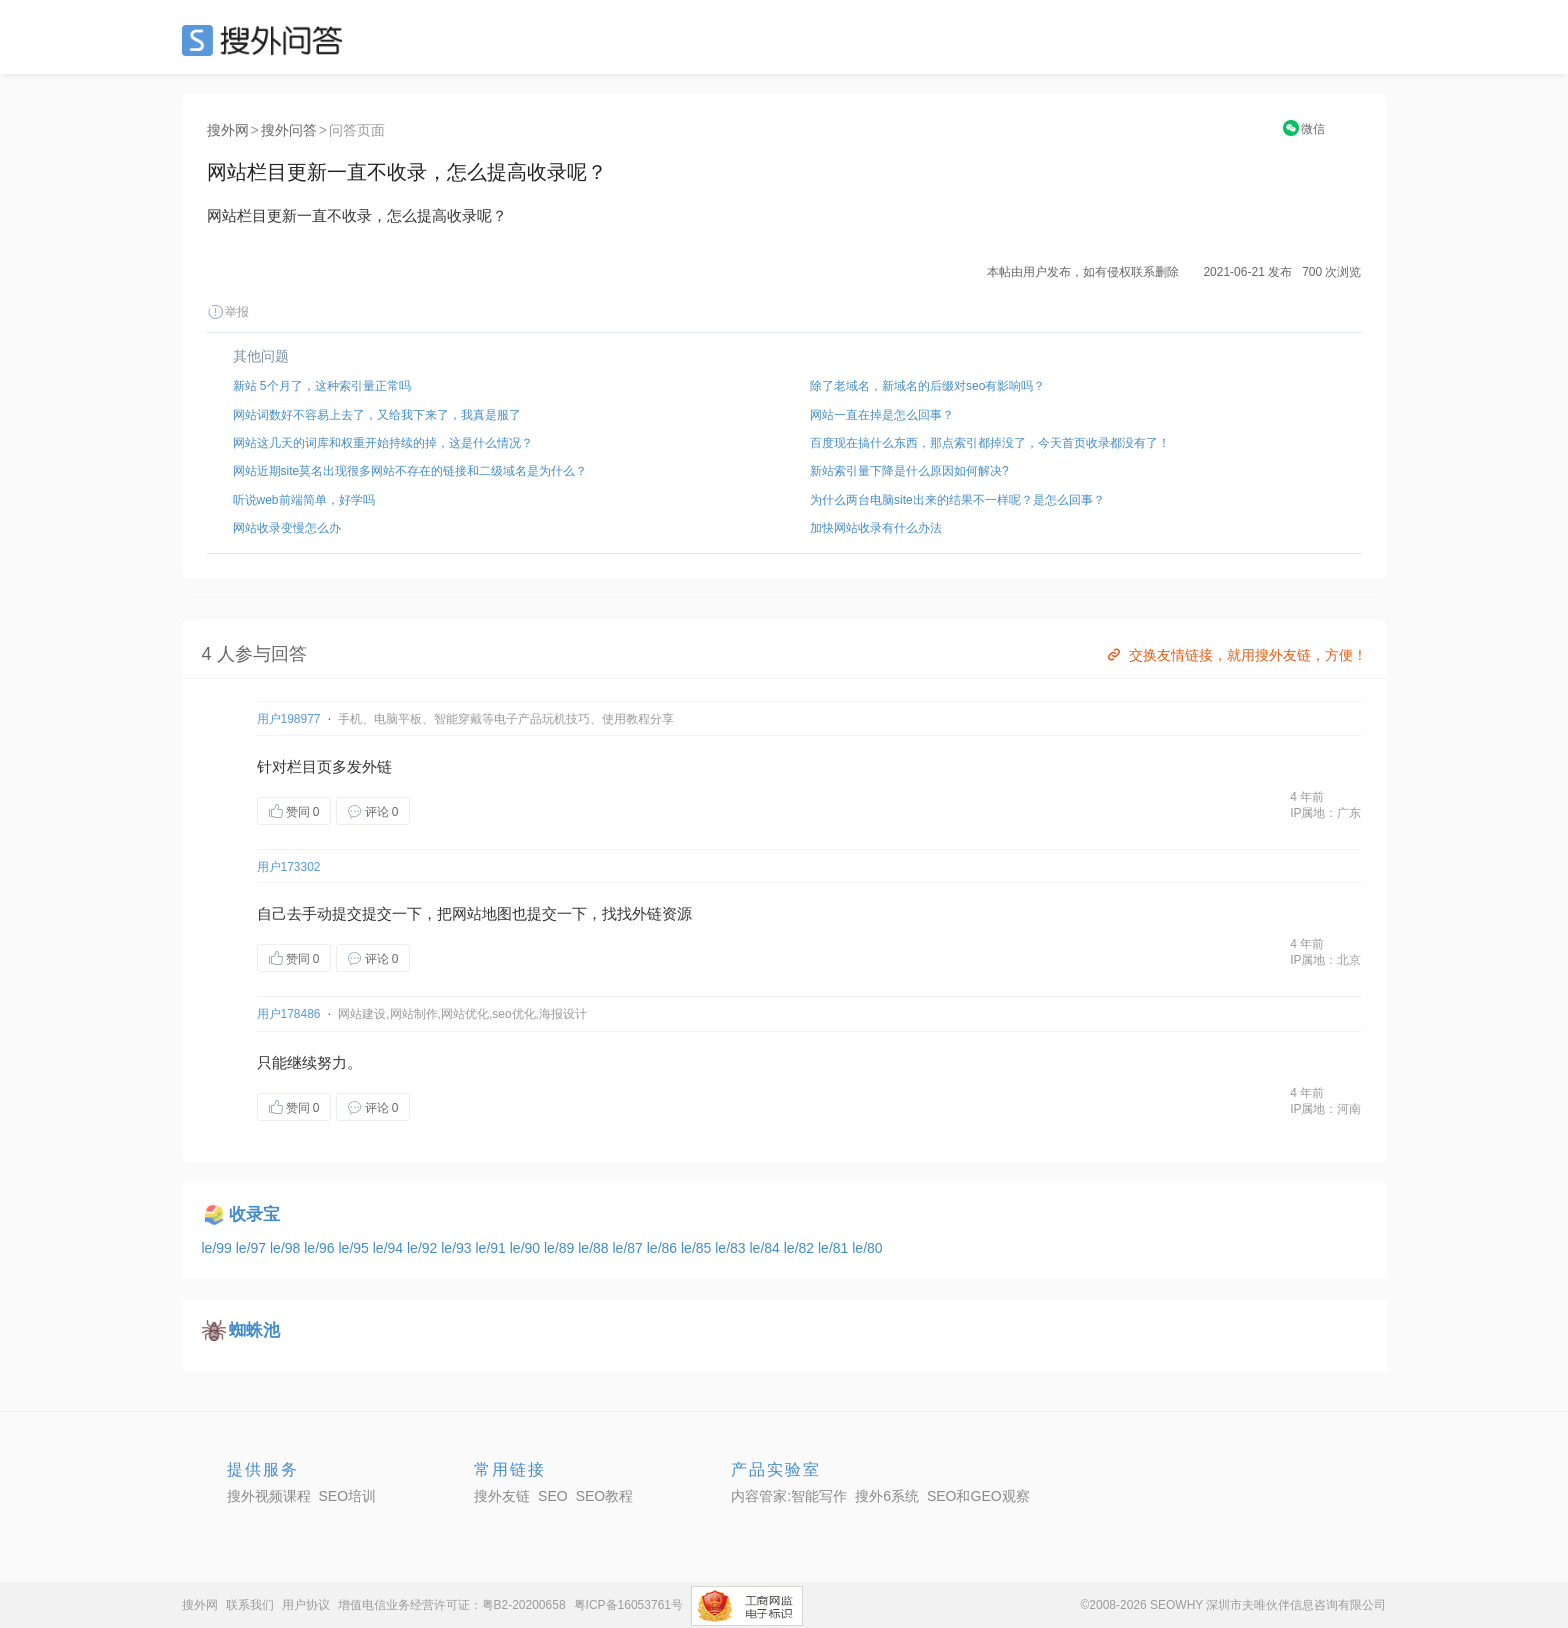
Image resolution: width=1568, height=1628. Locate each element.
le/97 (253, 1248)
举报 (228, 312)
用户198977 (289, 719)
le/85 (698, 1248)
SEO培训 (348, 1496)
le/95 (356, 1248)
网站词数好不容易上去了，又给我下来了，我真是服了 (377, 415)
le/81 (835, 1248)
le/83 (732, 1248)
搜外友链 (502, 1496)
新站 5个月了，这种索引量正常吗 (322, 386)
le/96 (321, 1248)
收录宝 (254, 1214)
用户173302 (289, 867)
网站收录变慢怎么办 (287, 528)
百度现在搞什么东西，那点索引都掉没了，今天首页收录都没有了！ (990, 443)
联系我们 (250, 1605)
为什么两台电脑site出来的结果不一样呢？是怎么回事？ (957, 500)
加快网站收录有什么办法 (876, 528)
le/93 (458, 1248)
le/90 (527, 1248)
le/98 (287, 1248)
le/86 (664, 1248)
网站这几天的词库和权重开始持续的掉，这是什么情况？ (383, 443)
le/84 (767, 1248)
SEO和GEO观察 (978, 1496)
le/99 (219, 1248)
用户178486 (289, 1014)
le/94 (390, 1248)
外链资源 (662, 913)
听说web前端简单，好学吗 (304, 500)
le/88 (595, 1248)
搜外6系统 (887, 1496)
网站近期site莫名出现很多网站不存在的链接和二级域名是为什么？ (410, 471)
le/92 (424, 1248)
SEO (267, 40)
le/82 (801, 1248)
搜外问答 (289, 130)
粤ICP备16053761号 (628, 1605)
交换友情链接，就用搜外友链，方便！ (1235, 655)
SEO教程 (605, 1496)
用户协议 (306, 1605)
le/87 (630, 1248)
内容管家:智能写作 (789, 1496)
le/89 (561, 1248)
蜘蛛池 (254, 1330)
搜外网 (228, 130)
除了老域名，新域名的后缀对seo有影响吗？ (927, 386)
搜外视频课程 (269, 1496)
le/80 (867, 1248)
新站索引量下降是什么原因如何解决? (909, 471)
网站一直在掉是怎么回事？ (882, 415)
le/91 (493, 1248)
